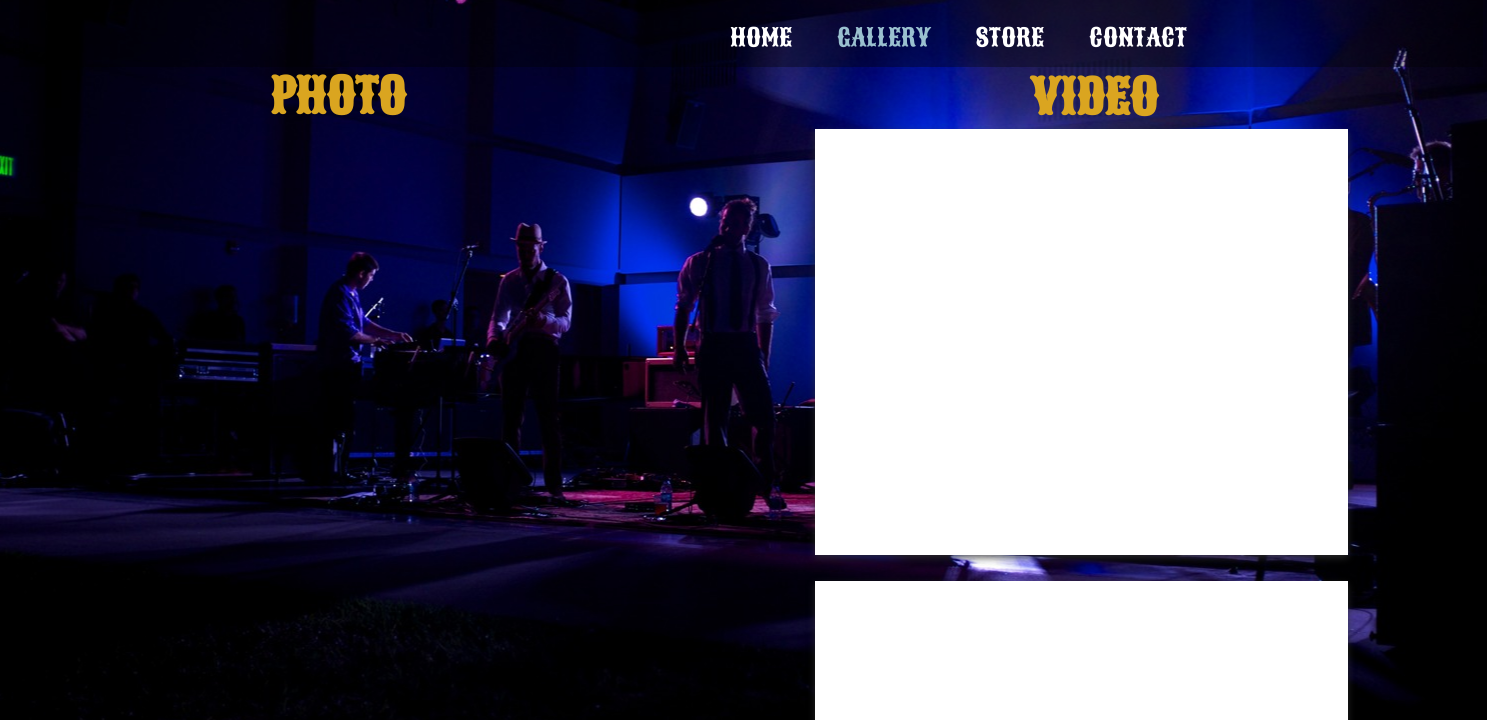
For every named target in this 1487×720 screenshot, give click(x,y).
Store (1010, 37)
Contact (1138, 37)
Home (761, 37)
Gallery (884, 37)
